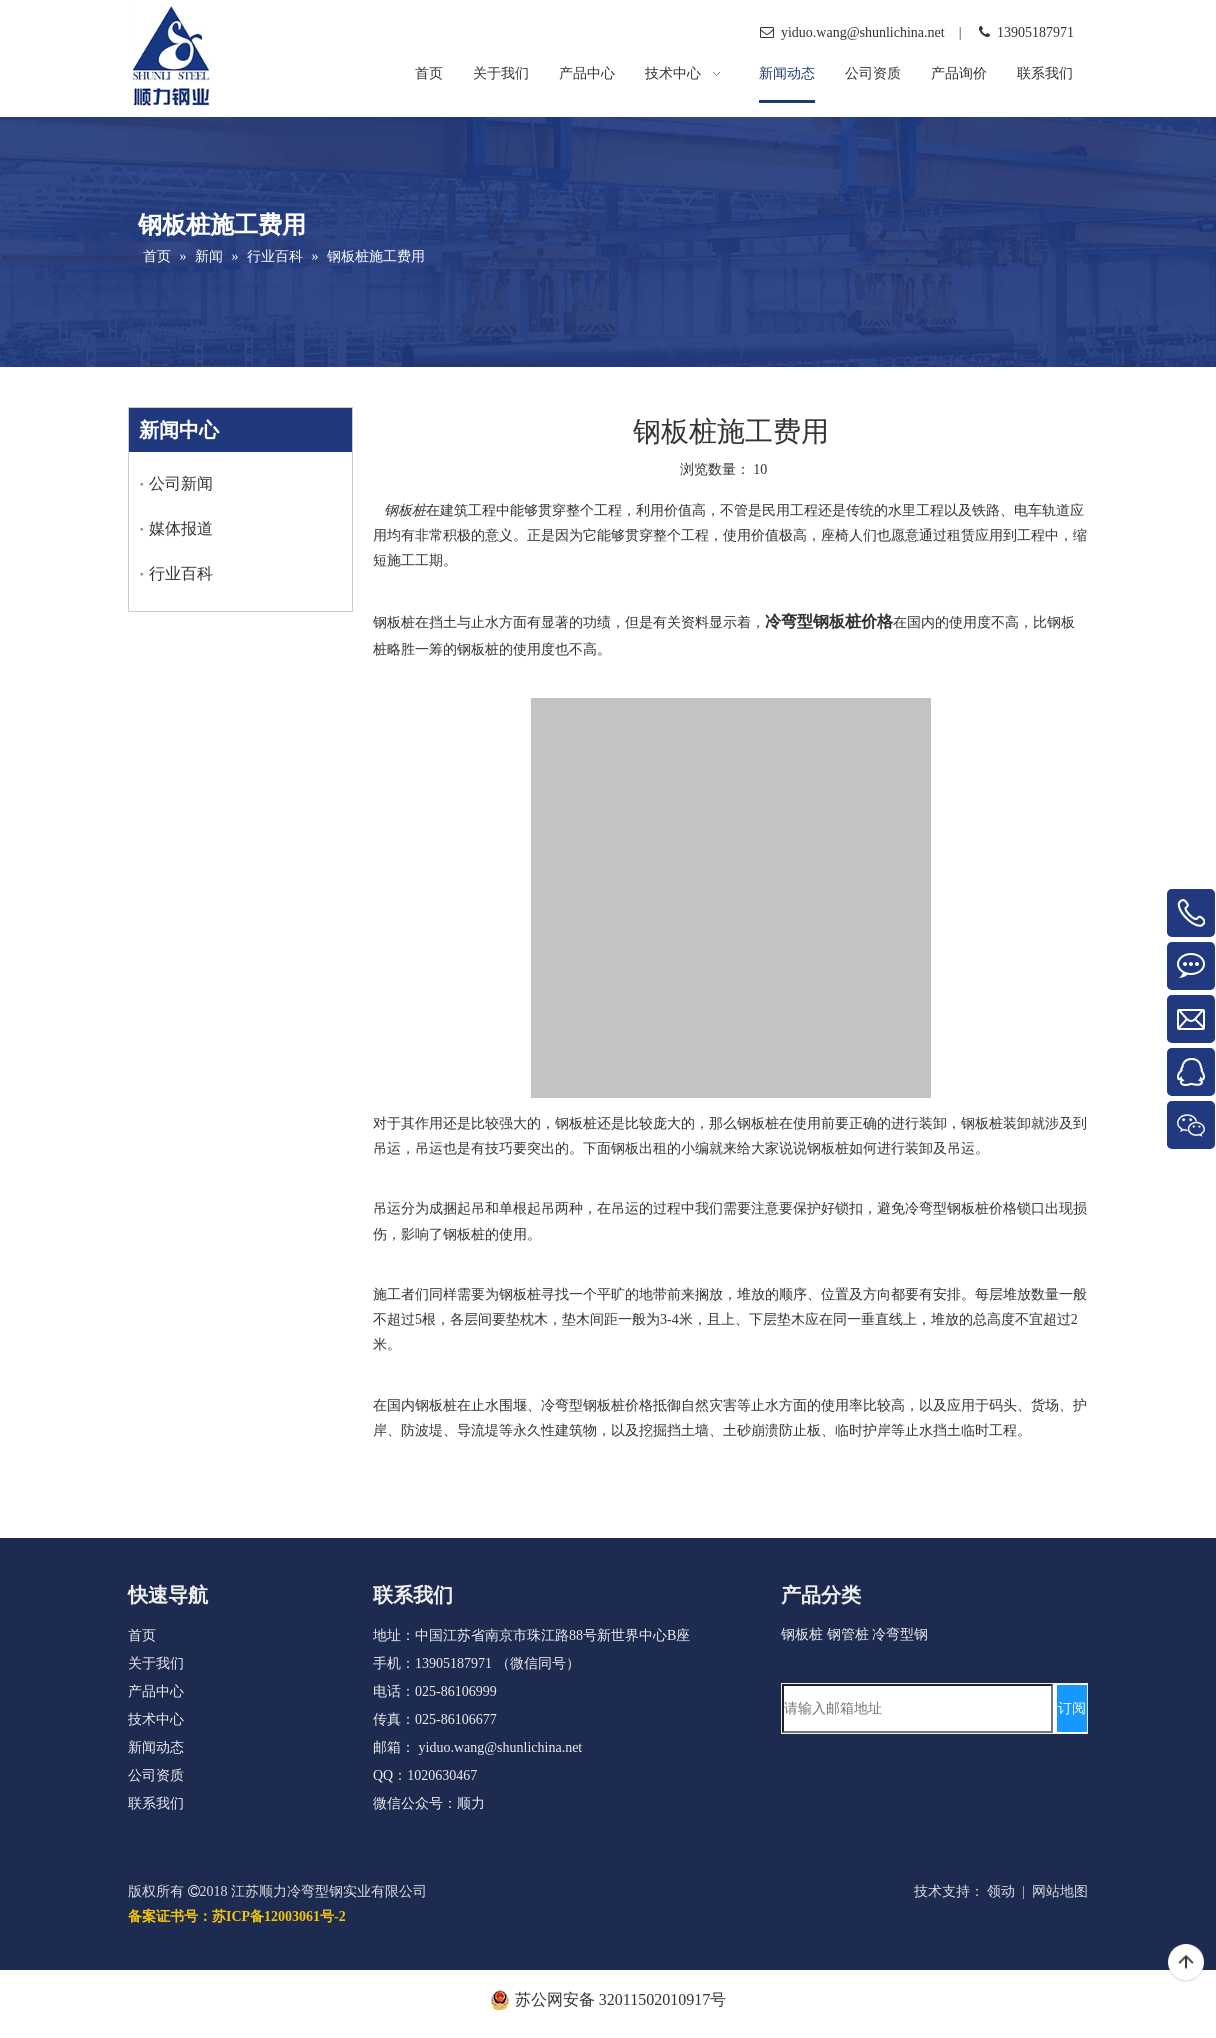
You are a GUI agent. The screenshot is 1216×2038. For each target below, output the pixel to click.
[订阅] (1072, 1708)
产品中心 (156, 1691)
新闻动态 (156, 1747)
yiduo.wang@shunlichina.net (501, 1747)
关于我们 (156, 1663)
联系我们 (156, 1803)
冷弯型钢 (900, 1634)
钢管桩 (848, 1634)
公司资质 (156, 1775)
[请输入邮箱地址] (917, 1708)
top (1186, 1963)
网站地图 (1060, 1891)
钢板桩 (802, 1634)
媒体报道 (181, 528)
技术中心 (156, 1719)
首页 (142, 1635)
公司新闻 (181, 483)
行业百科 (181, 573)
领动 (1001, 1891)
